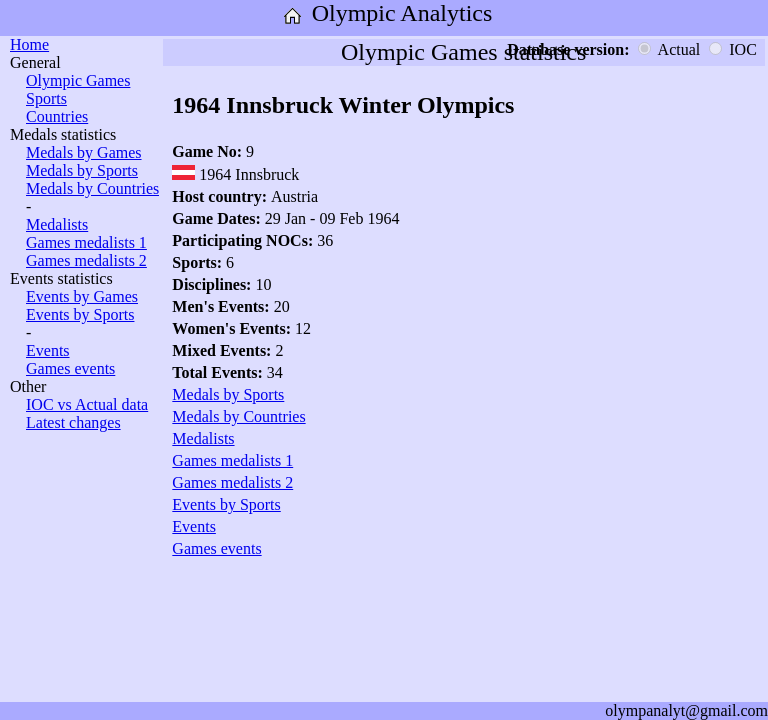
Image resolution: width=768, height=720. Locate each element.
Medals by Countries (92, 188)
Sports (46, 98)
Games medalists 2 (86, 260)
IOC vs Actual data (87, 404)
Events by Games (82, 296)
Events (48, 350)
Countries (57, 116)
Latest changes (73, 422)
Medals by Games (84, 152)
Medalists (57, 224)
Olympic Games (78, 80)
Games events (70, 368)
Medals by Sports (82, 170)
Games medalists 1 (86, 242)
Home (29, 44)
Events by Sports (80, 314)
